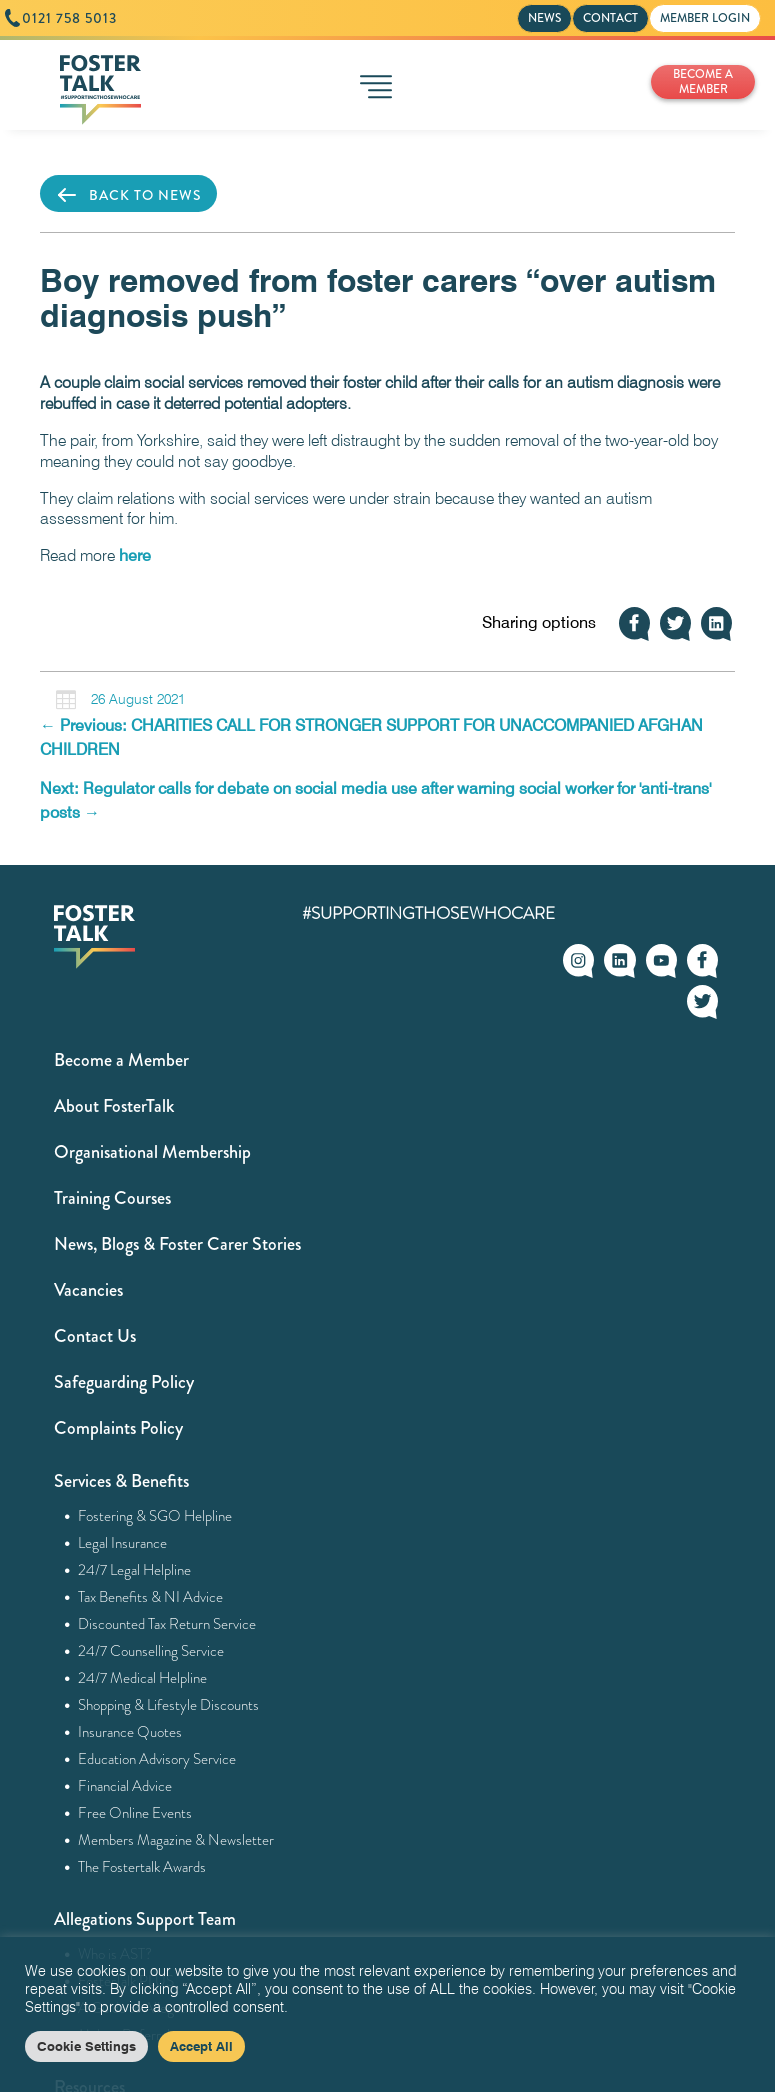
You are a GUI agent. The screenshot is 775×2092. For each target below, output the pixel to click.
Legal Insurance (123, 1543)
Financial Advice (125, 1786)
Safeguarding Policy (124, 1382)
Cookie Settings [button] (86, 2046)
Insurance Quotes (130, 1732)
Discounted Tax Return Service (167, 1624)
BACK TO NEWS (128, 195)
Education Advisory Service (157, 1759)
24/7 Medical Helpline (143, 1678)
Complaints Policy (118, 1428)
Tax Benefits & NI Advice (151, 1597)
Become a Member (121, 1060)
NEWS (544, 18)
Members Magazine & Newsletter (176, 1840)
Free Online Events (135, 1813)
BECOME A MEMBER (703, 81)
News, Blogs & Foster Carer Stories (177, 1244)
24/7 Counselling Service (151, 1651)
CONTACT (610, 18)
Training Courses (112, 1198)
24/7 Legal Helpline (135, 1570)
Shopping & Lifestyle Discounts (169, 1705)
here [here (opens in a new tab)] (135, 555)
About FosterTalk (114, 1106)
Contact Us (95, 1336)
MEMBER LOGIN (705, 18)
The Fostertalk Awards (142, 1867)
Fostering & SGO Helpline (155, 1516)
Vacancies (88, 1290)
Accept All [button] (201, 2046)
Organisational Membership (152, 1152)
